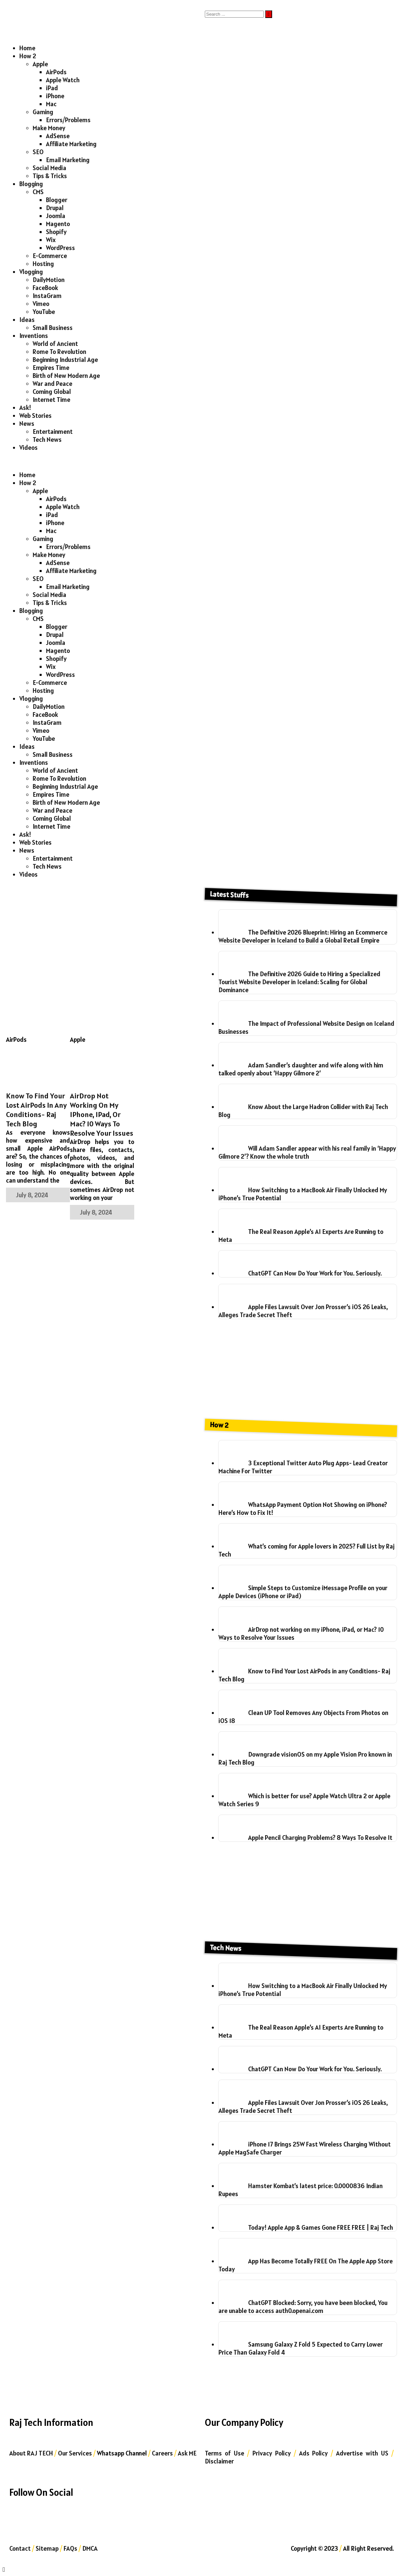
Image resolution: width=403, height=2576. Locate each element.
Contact (20, 2548)
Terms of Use (224, 2453)
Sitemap (47, 2548)
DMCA (90, 2548)
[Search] (234, 14)
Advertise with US (362, 2453)
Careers (162, 2453)
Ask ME (187, 2453)
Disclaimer (219, 2461)
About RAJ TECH (31, 2453)
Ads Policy (313, 2453)
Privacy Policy (271, 2453)
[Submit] (268, 14)
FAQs (70, 2548)
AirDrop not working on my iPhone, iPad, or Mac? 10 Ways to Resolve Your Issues (101, 1114)
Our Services (75, 2453)
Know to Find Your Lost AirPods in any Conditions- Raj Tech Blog (36, 1109)
